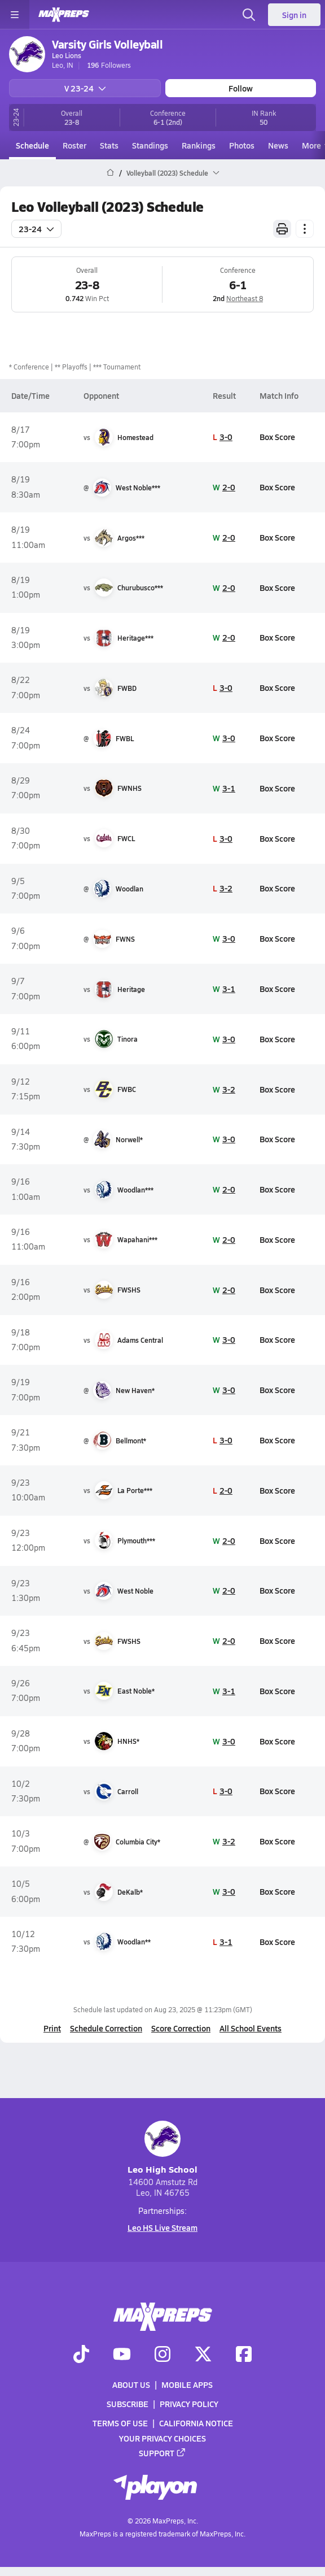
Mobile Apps (187, 2384)
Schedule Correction (106, 2028)
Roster (74, 145)
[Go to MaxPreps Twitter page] (203, 2354)
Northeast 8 (244, 298)
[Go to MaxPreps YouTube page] (122, 2354)
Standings (150, 145)
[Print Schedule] (282, 229)
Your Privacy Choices (162, 2438)
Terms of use (120, 2423)
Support (162, 2452)
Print (52, 2028)
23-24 (36, 228)
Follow (241, 88)
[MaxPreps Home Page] (110, 173)
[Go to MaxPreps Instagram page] (162, 2354)
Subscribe (127, 2403)
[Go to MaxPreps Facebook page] (244, 2354)
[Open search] (248, 14)
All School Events (250, 2028)
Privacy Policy (189, 2403)
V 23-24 (85, 88)
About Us (131, 2384)
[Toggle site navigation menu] (14, 14)
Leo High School (162, 2148)
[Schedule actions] (305, 229)
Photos (241, 145)
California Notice (196, 2423)
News (278, 145)
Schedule (32, 145)
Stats (109, 145)
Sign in (294, 14)
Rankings (199, 145)
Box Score (277, 436)
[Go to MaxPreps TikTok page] (81, 2354)
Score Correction (180, 2028)
